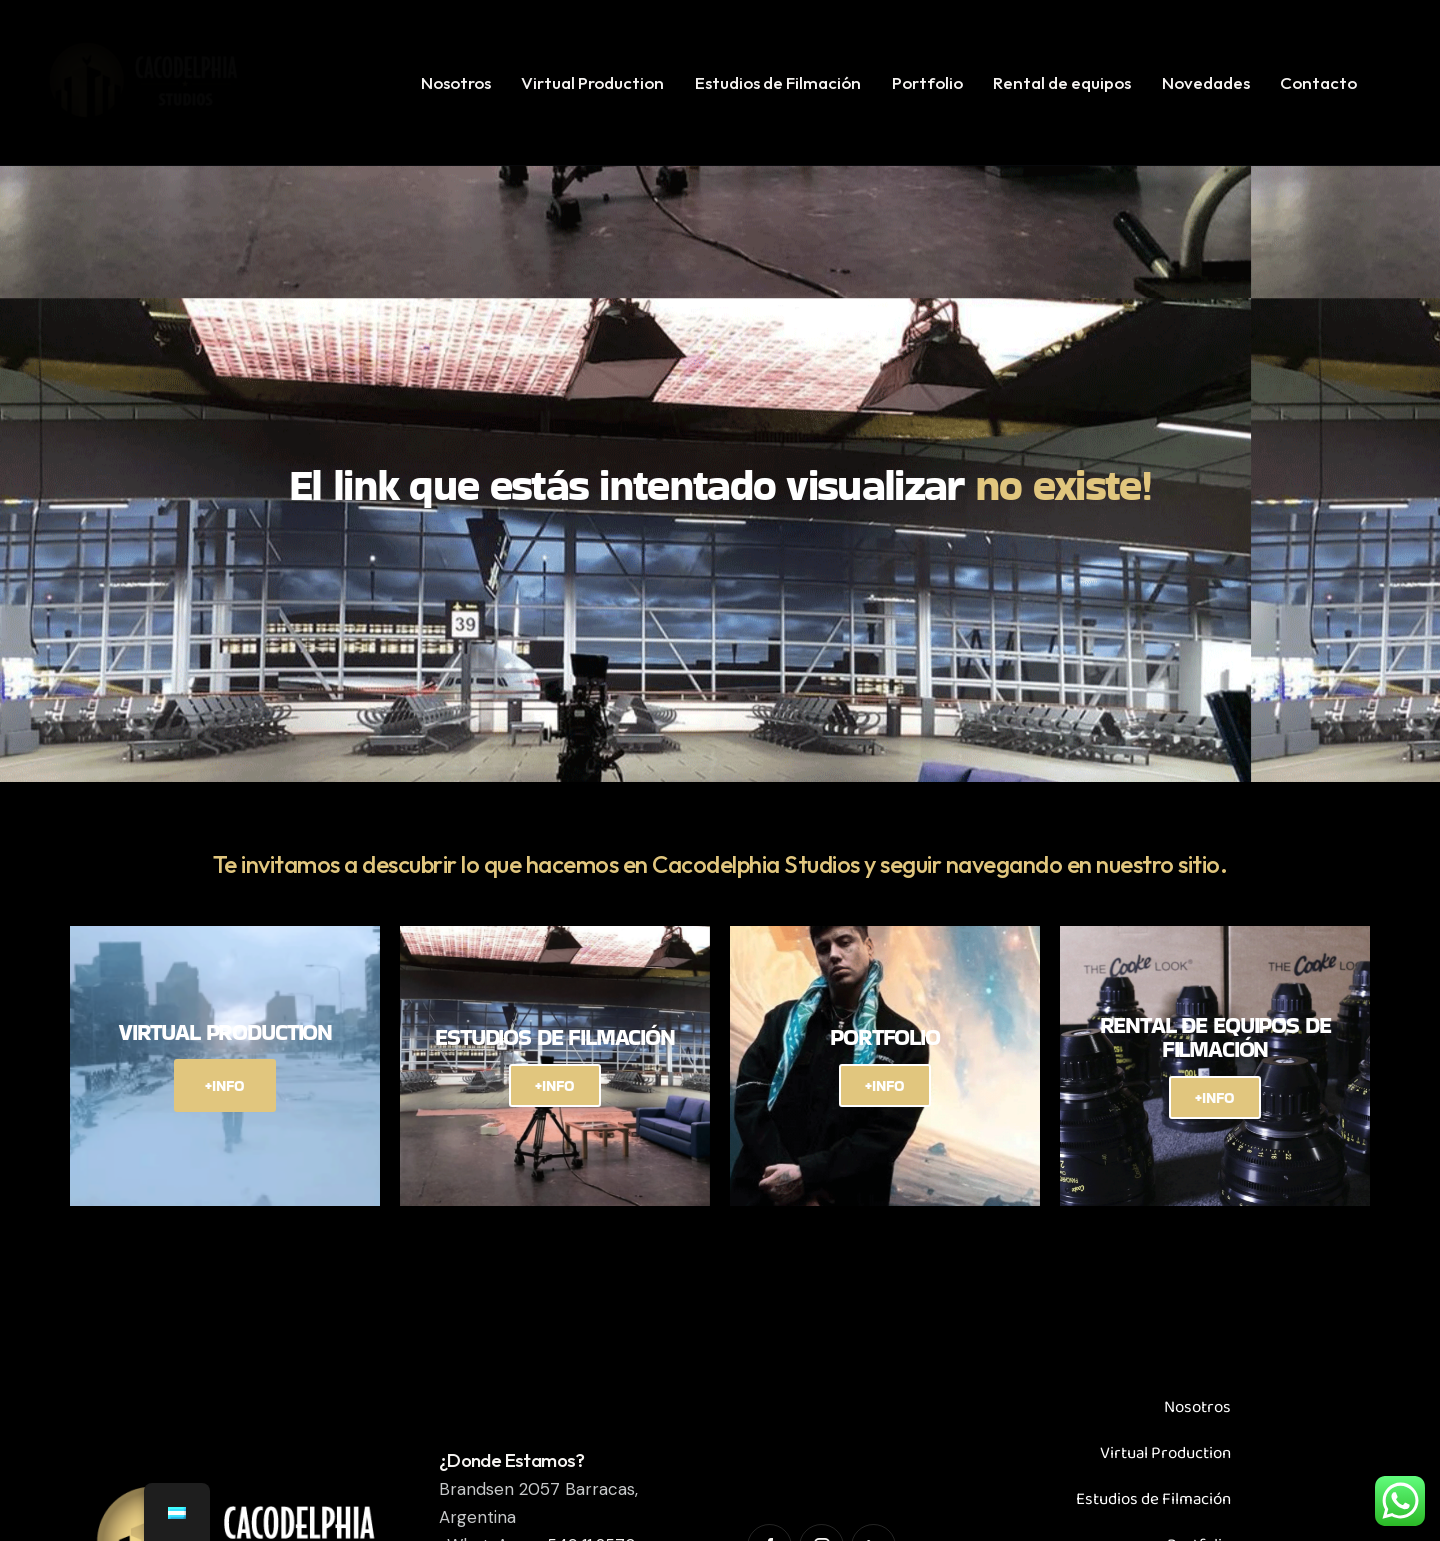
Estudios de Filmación (1153, 1499)
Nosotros (1197, 1407)
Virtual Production (1165, 1453)
